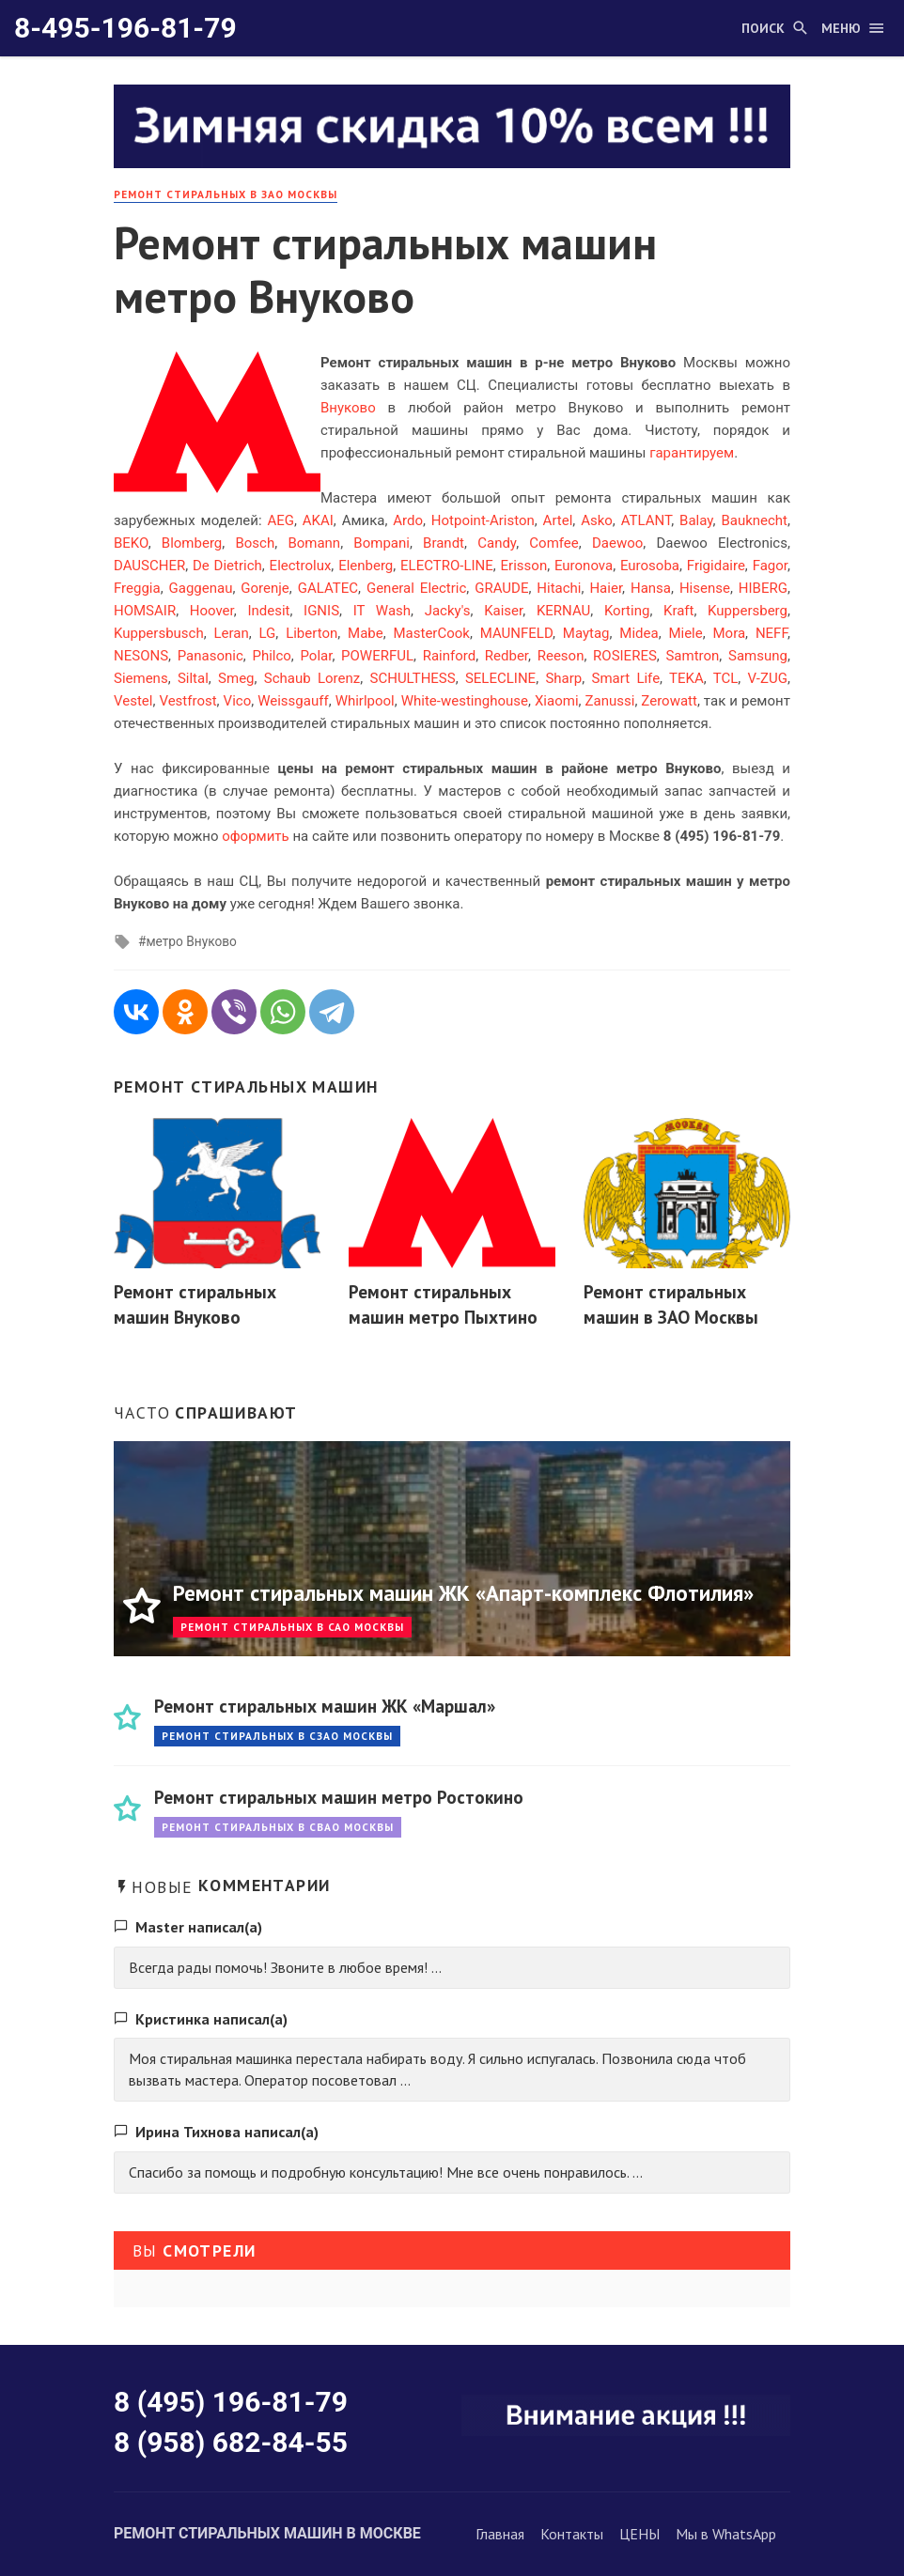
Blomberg (192, 543)
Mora (729, 633)
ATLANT (646, 520)
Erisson (524, 565)
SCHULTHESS (413, 678)
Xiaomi (557, 700)
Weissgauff (292, 700)
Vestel (133, 700)
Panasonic (210, 655)
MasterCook (431, 633)
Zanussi (610, 700)
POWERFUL (377, 655)
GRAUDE (501, 588)
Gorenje (265, 588)
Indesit (268, 610)
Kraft (678, 610)
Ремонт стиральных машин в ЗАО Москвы (671, 1304)
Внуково (348, 407)
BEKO (131, 543)
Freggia (137, 588)
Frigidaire (716, 565)
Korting (626, 610)
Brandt (443, 543)
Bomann (314, 543)
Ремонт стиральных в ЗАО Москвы (225, 194)
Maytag (586, 633)
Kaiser (503, 610)
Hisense (704, 588)
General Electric (416, 588)
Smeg (236, 678)
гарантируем (691, 452)
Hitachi (559, 588)
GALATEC (328, 588)
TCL (726, 678)
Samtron (692, 655)
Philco (271, 655)
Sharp (563, 678)
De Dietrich (227, 565)
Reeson (561, 655)
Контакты (571, 2533)
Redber (506, 655)
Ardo (408, 520)
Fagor (770, 565)
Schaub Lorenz (312, 678)
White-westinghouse (464, 700)
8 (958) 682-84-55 (231, 2442)
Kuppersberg (747, 610)
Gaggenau (201, 588)
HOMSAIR (145, 610)
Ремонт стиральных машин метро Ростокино (338, 1796)
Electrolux (301, 565)
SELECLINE (500, 678)
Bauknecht (754, 520)
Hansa (651, 588)
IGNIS (321, 610)
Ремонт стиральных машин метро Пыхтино (443, 1304)
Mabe (365, 633)
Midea (638, 633)
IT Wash (382, 610)
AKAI (318, 520)
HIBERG (763, 588)
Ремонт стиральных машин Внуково (195, 1304)
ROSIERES (625, 655)
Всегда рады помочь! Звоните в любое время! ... (285, 1967)
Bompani (381, 543)
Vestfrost (187, 700)
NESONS (141, 655)
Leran (230, 633)
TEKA (686, 678)
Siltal (193, 678)
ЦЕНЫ (639, 2533)
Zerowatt (669, 700)
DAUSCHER (149, 565)
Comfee (553, 543)
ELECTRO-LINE (446, 565)
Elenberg (365, 565)
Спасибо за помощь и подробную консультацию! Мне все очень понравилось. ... (386, 2172)
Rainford (449, 655)
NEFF (771, 633)
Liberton (311, 633)
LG (267, 633)
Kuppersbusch (159, 633)
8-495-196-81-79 (125, 27)
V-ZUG (767, 678)
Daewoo (617, 543)
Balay (696, 520)
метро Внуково (191, 941)
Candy (496, 543)
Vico (238, 700)
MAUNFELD (516, 633)
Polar (317, 655)
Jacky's (448, 610)
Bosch (254, 543)
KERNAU (563, 610)
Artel (558, 520)
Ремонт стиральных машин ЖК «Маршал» (324, 1705)
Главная (499, 2533)
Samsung (757, 655)
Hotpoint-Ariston (483, 520)
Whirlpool (365, 700)
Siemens (141, 678)
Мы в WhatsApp (726, 2533)
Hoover (212, 610)
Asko (597, 520)
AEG (280, 520)
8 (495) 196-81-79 (231, 2401)
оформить (255, 836)
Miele (685, 633)
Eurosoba (649, 565)
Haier (605, 588)
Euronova (583, 565)
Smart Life (626, 678)
